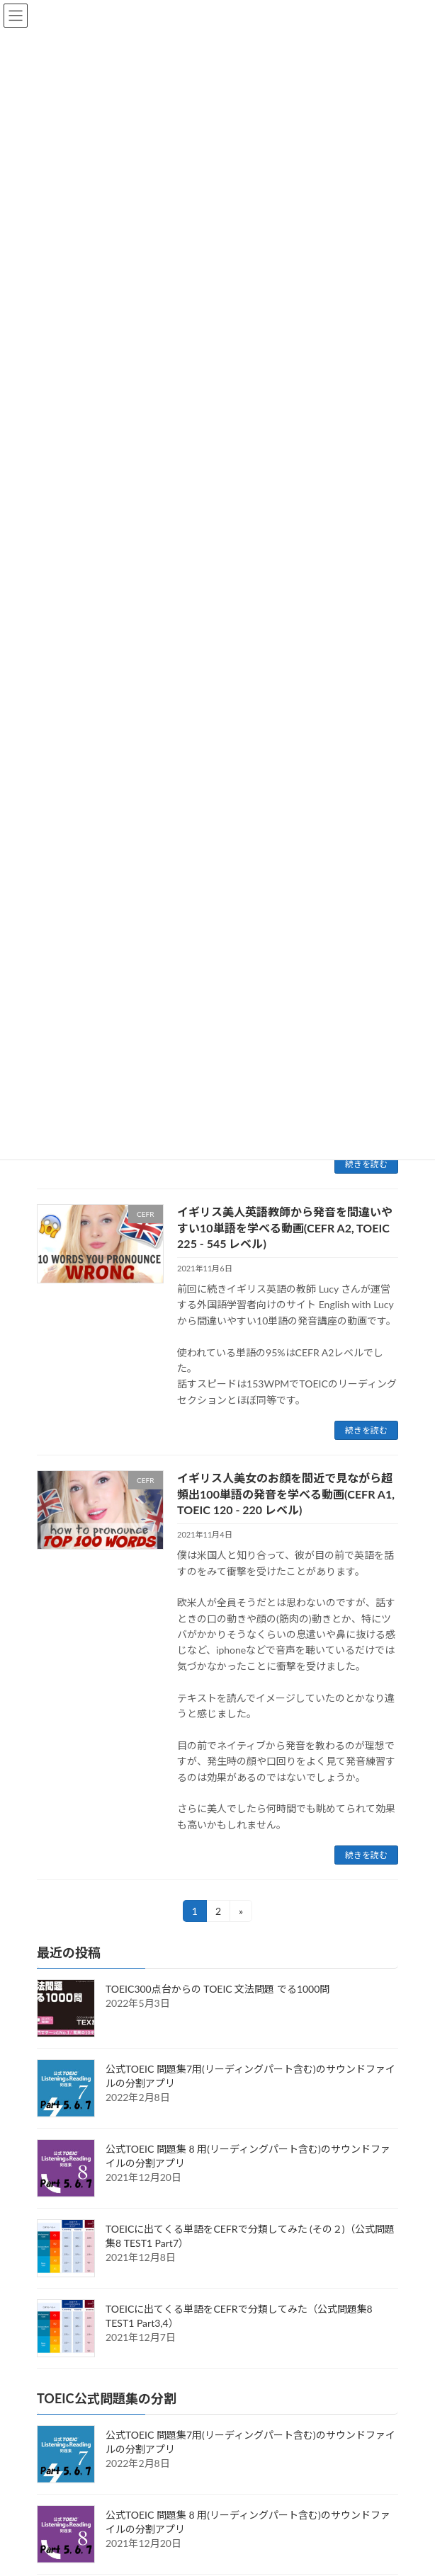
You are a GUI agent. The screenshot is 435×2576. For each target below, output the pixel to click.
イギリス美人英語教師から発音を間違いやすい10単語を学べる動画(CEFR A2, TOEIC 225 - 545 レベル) (284, 1227)
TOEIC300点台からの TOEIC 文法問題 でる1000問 (217, 1989)
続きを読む (366, 1164)
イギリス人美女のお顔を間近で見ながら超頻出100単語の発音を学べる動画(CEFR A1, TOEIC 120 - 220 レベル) (286, 1493)
